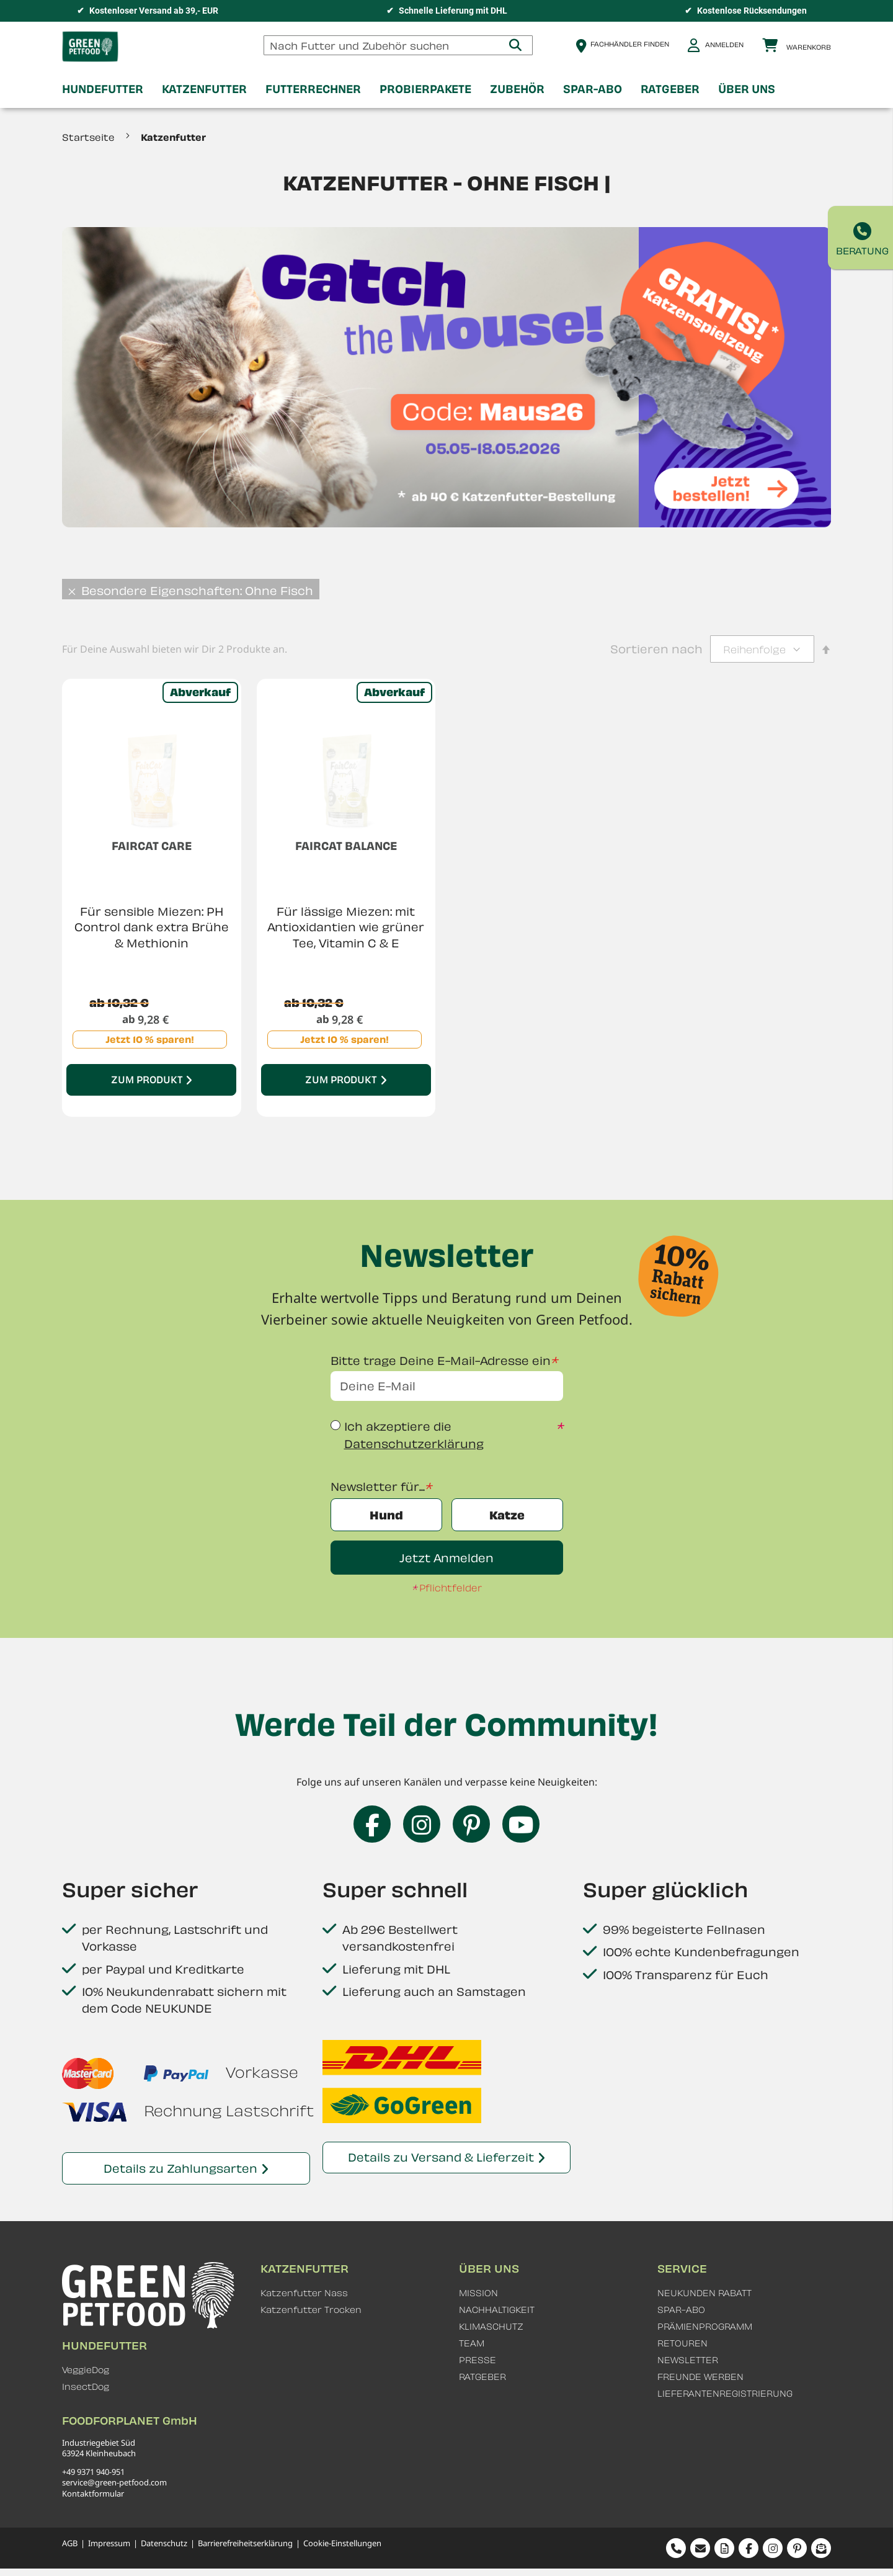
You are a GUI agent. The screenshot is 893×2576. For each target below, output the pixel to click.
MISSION (478, 2292)
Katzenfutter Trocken (311, 2309)
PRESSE (477, 2359)
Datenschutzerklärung (414, 1443)
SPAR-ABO (681, 2309)
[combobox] (398, 45)
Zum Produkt (147, 1079)
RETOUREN (682, 2343)
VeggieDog (85, 2369)
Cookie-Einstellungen (342, 2543)
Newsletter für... (378, 1486)
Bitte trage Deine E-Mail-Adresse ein (441, 1360)
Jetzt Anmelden (446, 1557)
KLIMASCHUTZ (491, 2326)
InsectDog (85, 2386)
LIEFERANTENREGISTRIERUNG (725, 2393)
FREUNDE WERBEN (700, 2376)
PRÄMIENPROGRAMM (704, 2326)
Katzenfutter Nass (304, 2292)
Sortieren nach (656, 649)
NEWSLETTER (687, 2359)
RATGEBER (482, 2376)
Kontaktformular (93, 2493)
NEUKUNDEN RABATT (704, 2292)
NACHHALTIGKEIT (497, 2309)
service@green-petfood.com (114, 2482)
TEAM (471, 2343)
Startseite (89, 137)
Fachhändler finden (629, 43)
